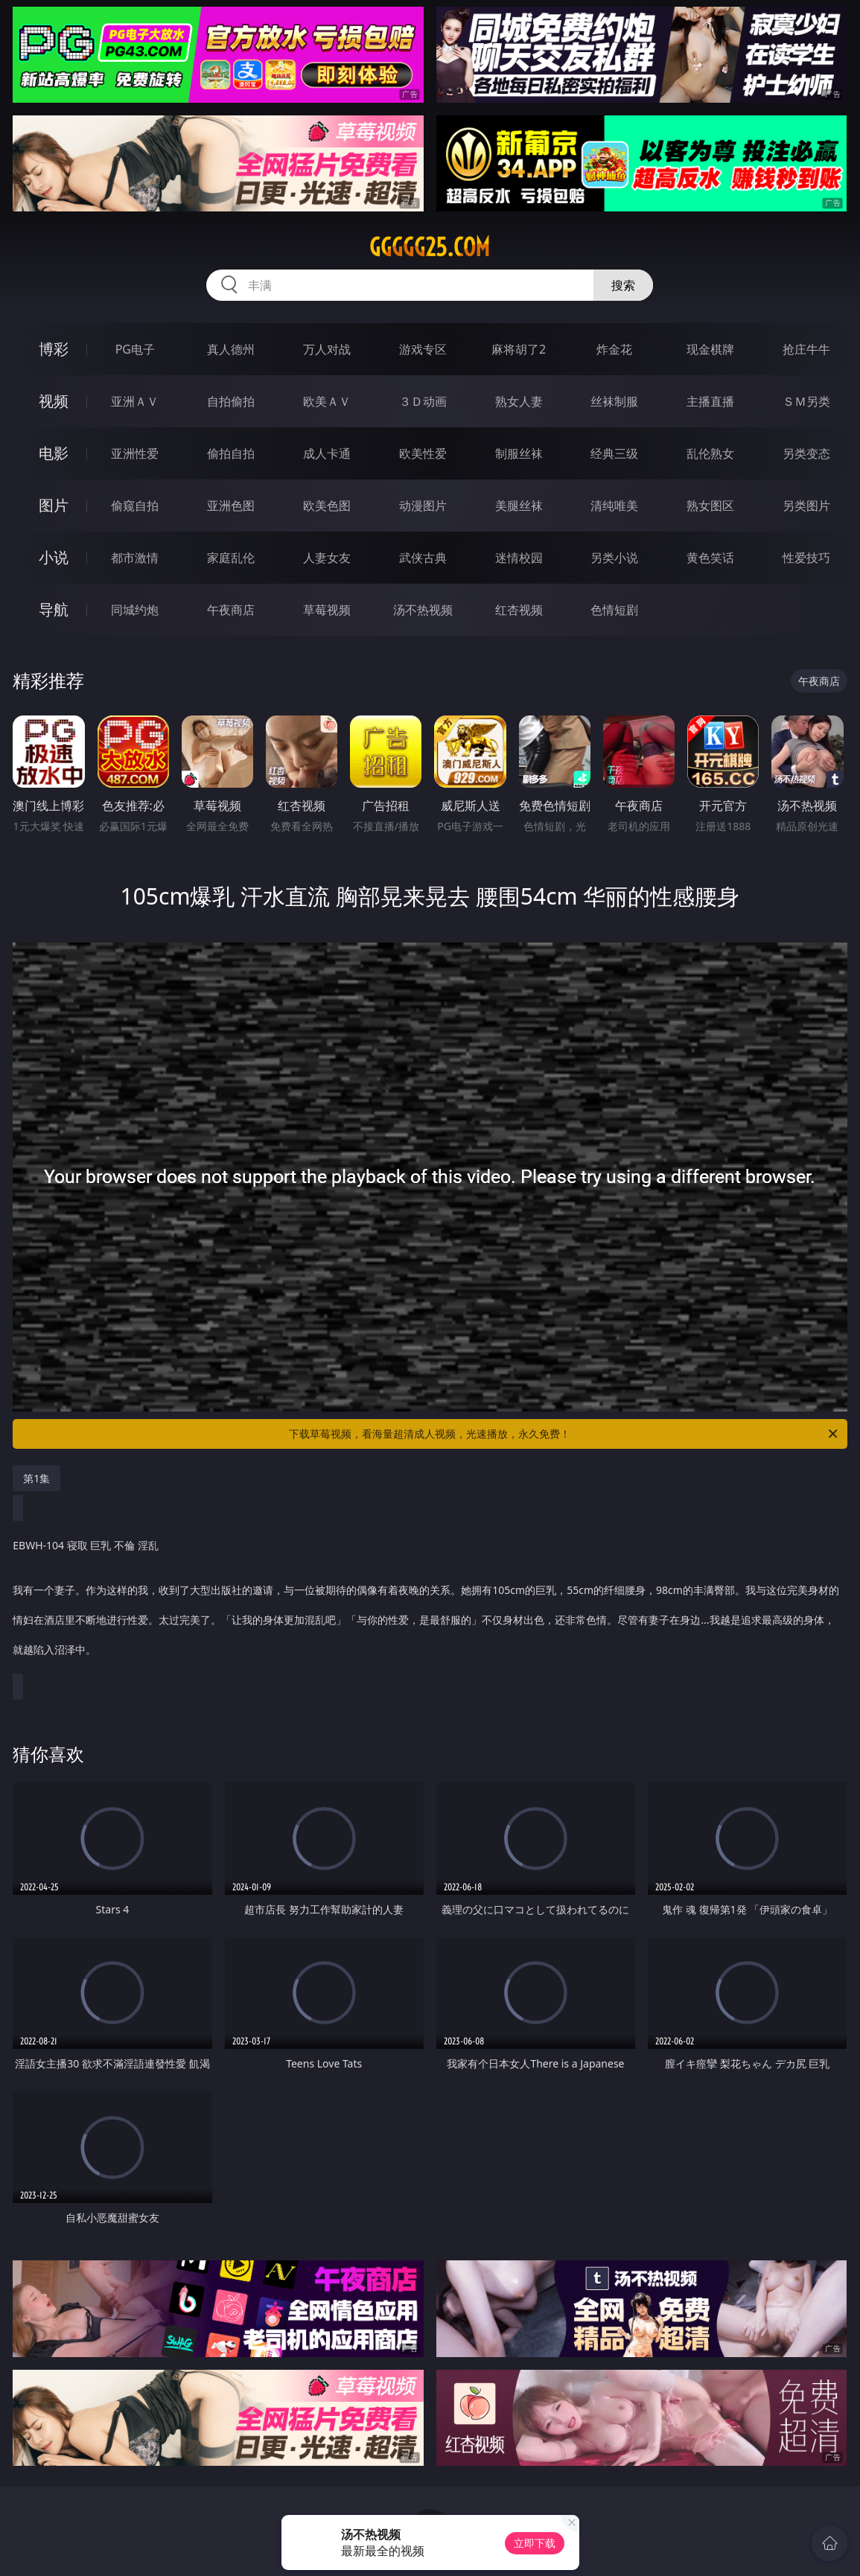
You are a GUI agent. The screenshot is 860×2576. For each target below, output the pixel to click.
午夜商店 (231, 610)
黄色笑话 (710, 557)
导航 (54, 609)
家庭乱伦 (231, 557)
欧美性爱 (423, 453)
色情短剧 (614, 610)
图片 (54, 505)
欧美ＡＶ (327, 401)
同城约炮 (135, 610)
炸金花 (614, 349)
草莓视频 (327, 610)
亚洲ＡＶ (135, 401)
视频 (54, 401)
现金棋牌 (710, 349)
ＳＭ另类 (806, 401)
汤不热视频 (423, 610)
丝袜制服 (614, 401)
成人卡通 (327, 453)
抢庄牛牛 (806, 349)
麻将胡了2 (518, 349)
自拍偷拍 (231, 401)
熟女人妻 (519, 401)
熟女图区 (710, 505)
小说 (54, 557)
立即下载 (534, 2543)
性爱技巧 (806, 557)
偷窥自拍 (135, 505)
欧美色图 (327, 505)
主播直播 (710, 401)
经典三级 (614, 453)
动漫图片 (423, 505)
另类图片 (806, 505)
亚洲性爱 (135, 453)
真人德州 (231, 349)
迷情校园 (519, 557)
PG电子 (135, 349)
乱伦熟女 (710, 453)
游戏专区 (423, 349)
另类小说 (614, 557)
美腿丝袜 (519, 505)
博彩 (54, 349)
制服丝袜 (519, 453)
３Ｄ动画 (423, 401)
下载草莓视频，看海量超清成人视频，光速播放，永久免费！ (564, 1434)
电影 (54, 453)
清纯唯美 (614, 505)
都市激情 (135, 557)
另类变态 (806, 453)
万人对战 (327, 349)
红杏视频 (519, 610)
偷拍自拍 (231, 453)
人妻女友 (327, 557)
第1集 (36, 1478)
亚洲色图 (231, 505)
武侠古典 (423, 557)
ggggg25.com (429, 247)
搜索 (623, 285)
